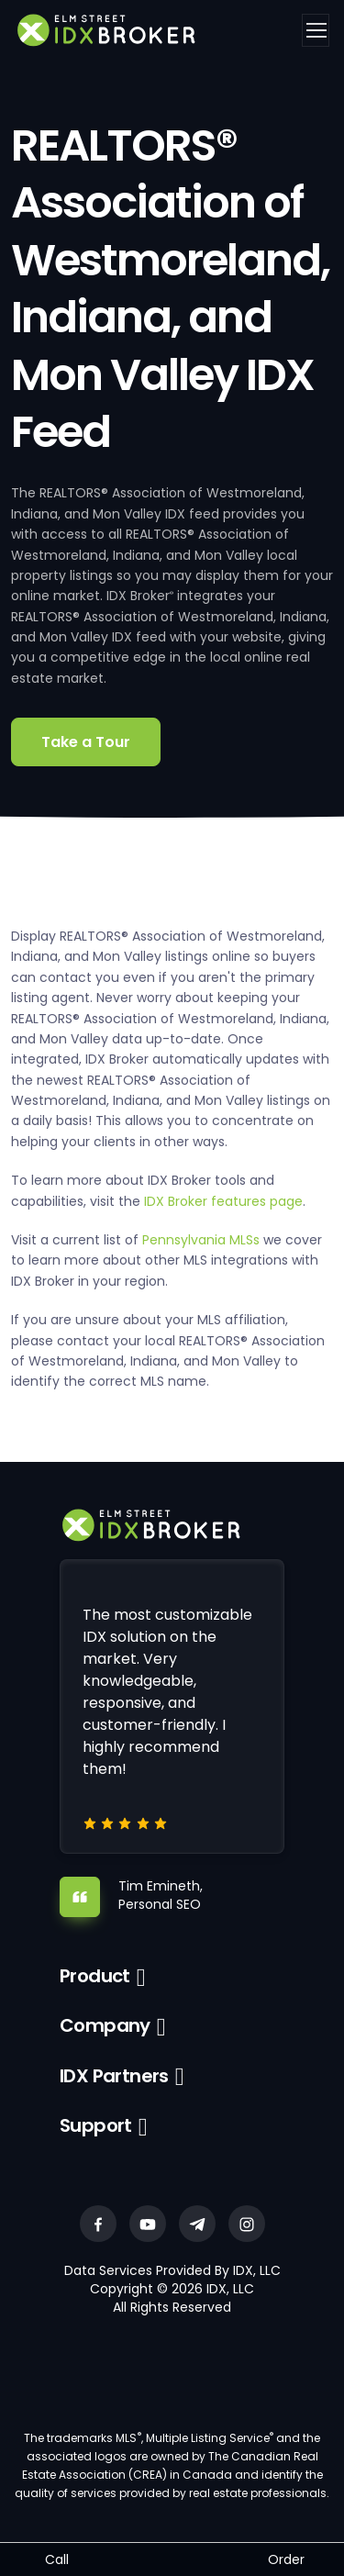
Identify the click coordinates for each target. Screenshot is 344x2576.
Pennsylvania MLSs (201, 1240)
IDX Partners (114, 2076)
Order (286, 2559)
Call (57, 2559)
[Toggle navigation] (315, 30)
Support (96, 2125)
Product (95, 1976)
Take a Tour (85, 742)
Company (105, 2025)
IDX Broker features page (223, 1201)
